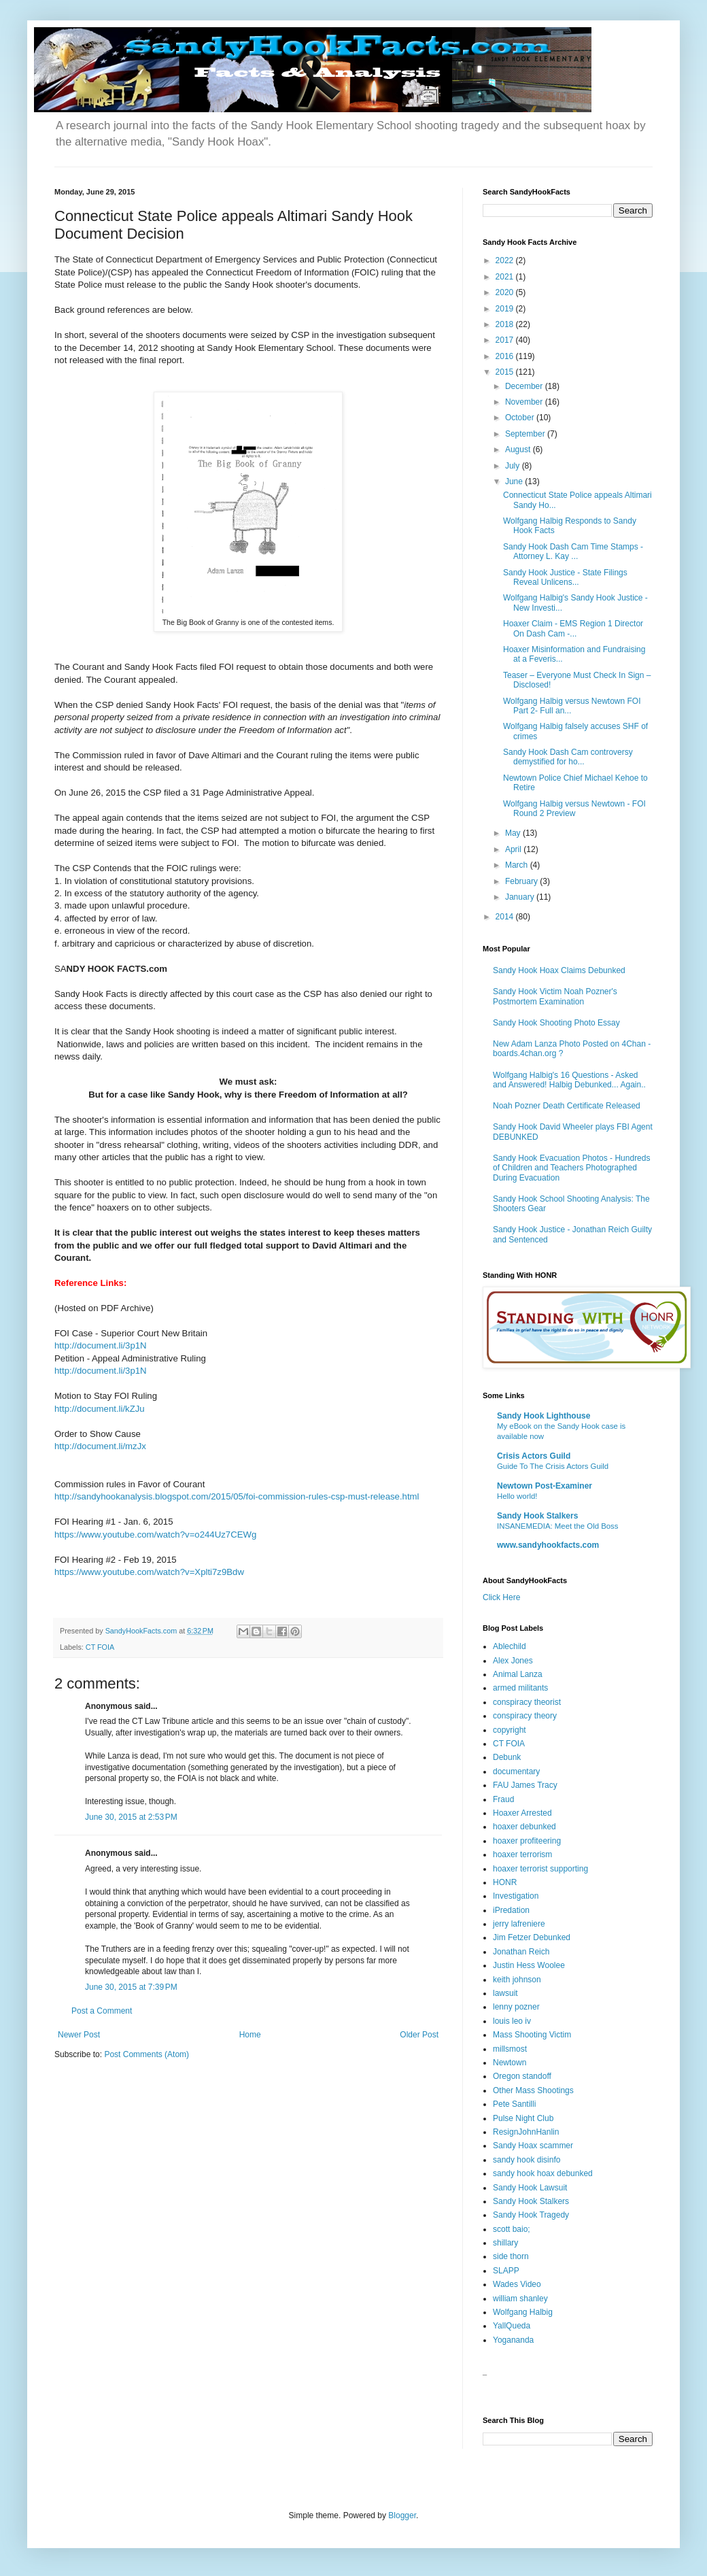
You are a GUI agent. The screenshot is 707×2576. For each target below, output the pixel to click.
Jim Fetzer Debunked (531, 1937)
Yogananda (513, 2340)
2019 (506, 308)
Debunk (507, 1757)
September (526, 434)
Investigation (515, 1896)
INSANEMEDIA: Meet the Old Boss (558, 1526)
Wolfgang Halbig (523, 2312)
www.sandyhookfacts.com (548, 1545)
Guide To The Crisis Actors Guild (552, 1466)
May (514, 833)
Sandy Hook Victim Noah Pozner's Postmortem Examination (555, 996)
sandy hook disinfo (526, 2160)
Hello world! (517, 1496)
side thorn (511, 2256)
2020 (506, 292)
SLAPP (506, 2270)
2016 (506, 356)
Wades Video (517, 2284)
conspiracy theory (525, 1716)
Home (250, 2034)
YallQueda (511, 2326)
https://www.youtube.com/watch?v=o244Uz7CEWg (155, 1534)
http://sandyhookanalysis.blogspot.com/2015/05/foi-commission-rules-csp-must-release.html (236, 1496)
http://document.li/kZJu (99, 1409)
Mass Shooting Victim (532, 2034)
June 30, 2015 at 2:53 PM (131, 1817)
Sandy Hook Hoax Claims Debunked (559, 970)
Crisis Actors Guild (533, 1456)
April (514, 849)
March (517, 865)
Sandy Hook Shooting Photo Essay (556, 1023)
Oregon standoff (522, 2076)
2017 (506, 340)
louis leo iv (512, 2021)
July (513, 466)
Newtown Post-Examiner (544, 1486)
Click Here (501, 1597)
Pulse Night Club (523, 2118)
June (515, 481)
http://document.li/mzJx (100, 1446)
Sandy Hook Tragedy (531, 2215)
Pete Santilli (514, 2104)
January (520, 897)
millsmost (510, 2049)
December (525, 386)
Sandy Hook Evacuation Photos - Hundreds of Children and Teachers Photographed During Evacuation (571, 1168)
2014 (506, 916)
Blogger (402, 2515)
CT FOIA (100, 1647)
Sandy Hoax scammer (533, 2145)
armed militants (520, 1688)
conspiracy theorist (527, 1702)
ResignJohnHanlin (526, 2132)
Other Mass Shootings (533, 2090)
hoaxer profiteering (527, 1841)
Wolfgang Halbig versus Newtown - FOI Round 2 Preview (574, 808)
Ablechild (509, 1646)
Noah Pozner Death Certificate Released (566, 1106)
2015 (506, 372)
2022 (506, 260)
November (525, 402)
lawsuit (505, 1993)
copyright (509, 1730)
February (522, 881)
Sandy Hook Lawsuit (530, 2187)
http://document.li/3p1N (100, 1345)
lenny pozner (516, 2007)
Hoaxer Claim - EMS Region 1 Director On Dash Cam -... (573, 628)
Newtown (509, 2062)
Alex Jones (513, 1660)
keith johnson (517, 1979)
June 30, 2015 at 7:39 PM (131, 1987)
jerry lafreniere (519, 1924)
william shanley (520, 2298)
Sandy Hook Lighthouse (543, 1416)
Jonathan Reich (521, 1951)
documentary (516, 1771)
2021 (506, 277)
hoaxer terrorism (522, 1854)
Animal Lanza (517, 1674)
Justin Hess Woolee (529, 1965)
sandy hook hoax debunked (543, 2173)
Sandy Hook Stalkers (537, 1516)
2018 (506, 324)
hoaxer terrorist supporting (540, 1869)
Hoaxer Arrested (522, 1813)
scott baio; (511, 2229)
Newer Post (79, 2034)
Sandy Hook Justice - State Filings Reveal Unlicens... (565, 577)
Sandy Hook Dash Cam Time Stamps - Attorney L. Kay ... (573, 551)
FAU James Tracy (525, 1785)
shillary (505, 2243)
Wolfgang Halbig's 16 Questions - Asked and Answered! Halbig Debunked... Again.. (569, 1079)
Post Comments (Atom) (146, 2054)
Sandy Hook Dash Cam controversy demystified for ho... (568, 756)
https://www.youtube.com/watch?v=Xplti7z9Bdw (149, 1572)
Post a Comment (101, 2011)
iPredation (511, 1910)
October (520, 417)
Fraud (503, 1799)
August (519, 449)
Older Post (419, 2034)
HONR (505, 1882)
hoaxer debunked (524, 1826)
